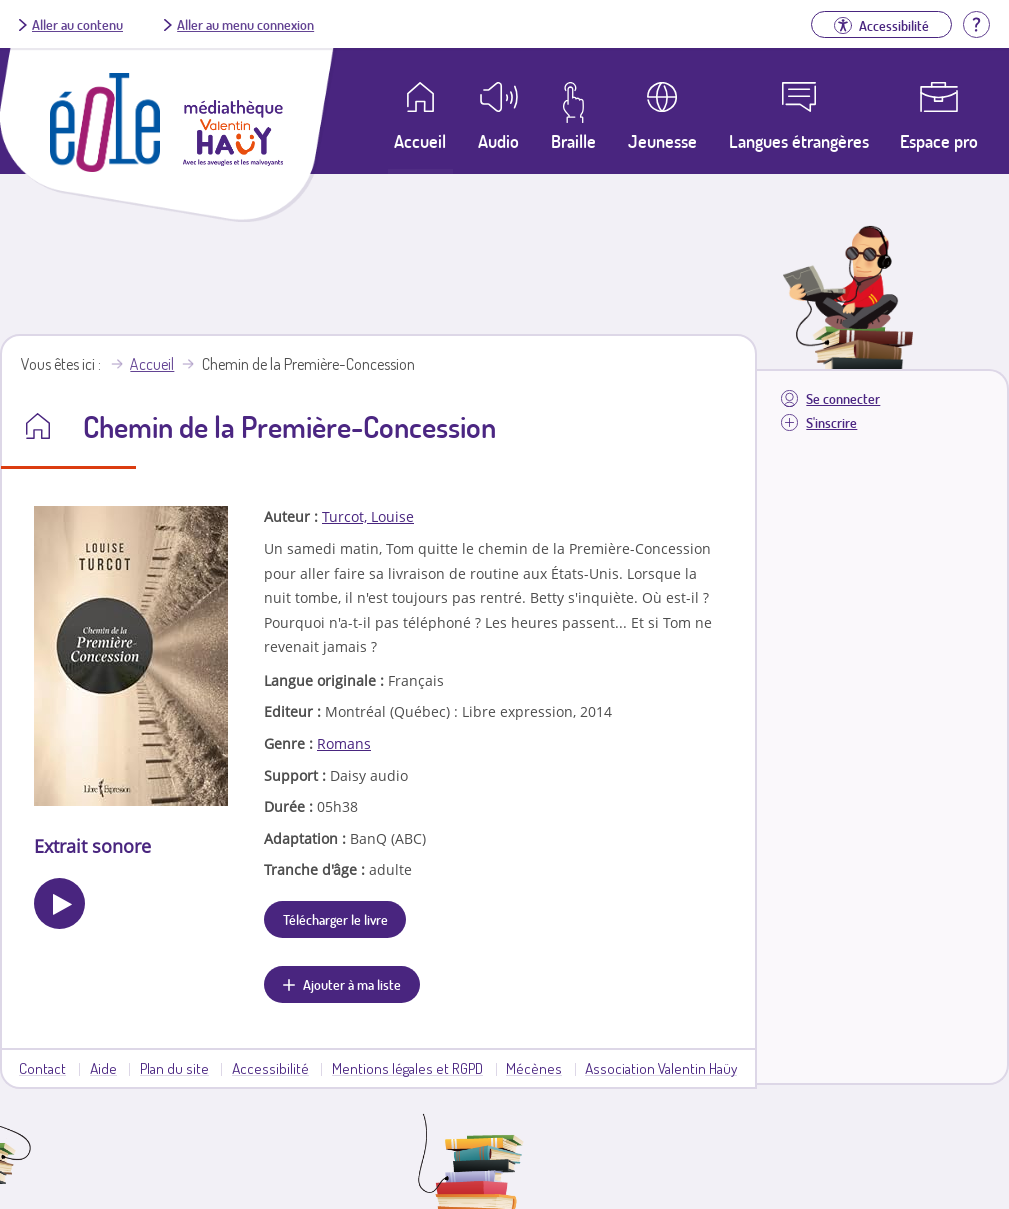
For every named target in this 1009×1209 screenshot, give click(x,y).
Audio (498, 141)
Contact (42, 1068)
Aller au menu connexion (245, 24)
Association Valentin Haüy (661, 1068)
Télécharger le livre (335, 919)
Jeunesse (662, 141)
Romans (344, 743)
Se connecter (843, 398)
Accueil (152, 364)
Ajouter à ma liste (352, 984)
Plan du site (174, 1068)
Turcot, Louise (368, 516)
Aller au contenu (77, 24)
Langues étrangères (799, 141)
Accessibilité (270, 1068)
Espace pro (939, 141)
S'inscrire (831, 422)
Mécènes (534, 1068)
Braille (573, 141)
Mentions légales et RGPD (407, 1068)
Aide (103, 1068)
